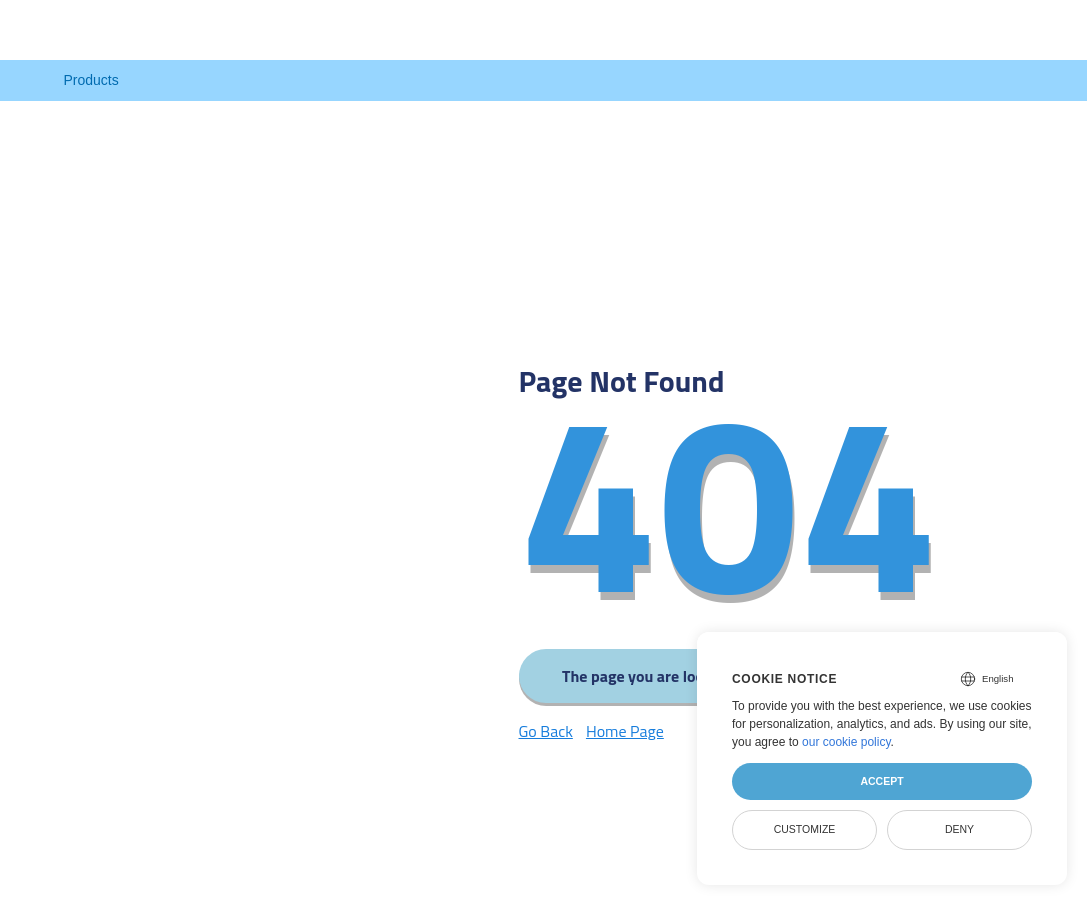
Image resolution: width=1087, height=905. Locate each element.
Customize (805, 829)
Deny (959, 829)
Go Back (546, 731)
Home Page (625, 731)
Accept (881, 781)
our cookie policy (846, 742)
